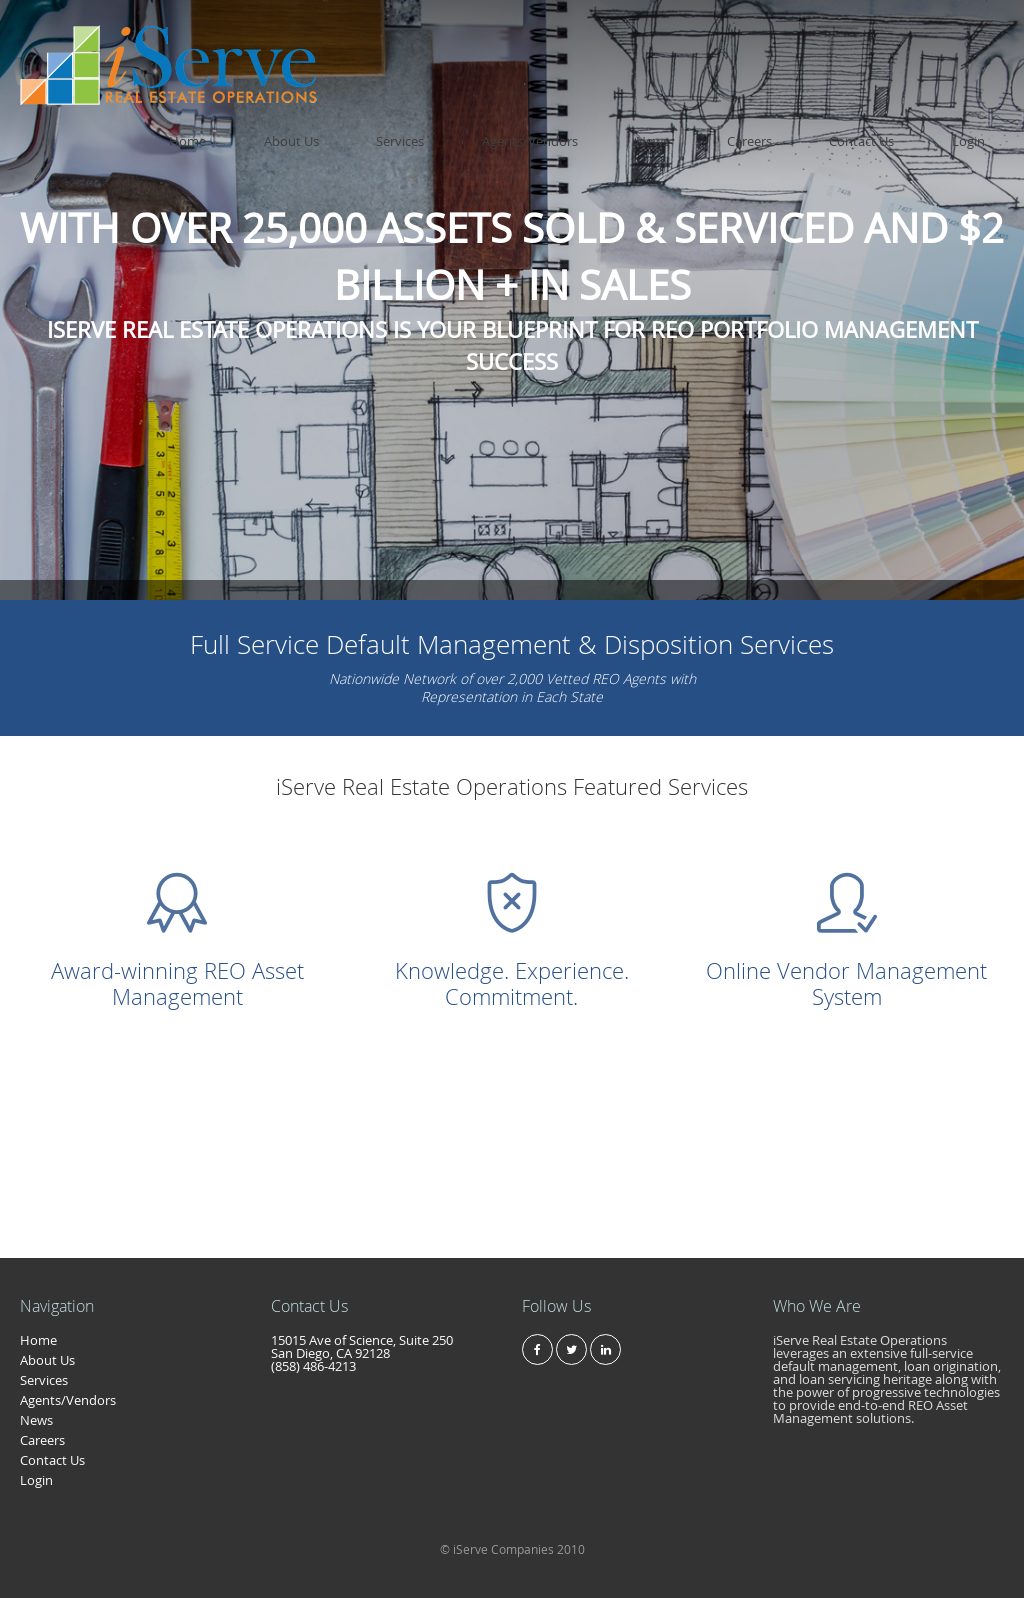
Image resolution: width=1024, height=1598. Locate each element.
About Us (536, 39)
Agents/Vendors (700, 39)
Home (470, 39)
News (784, 39)
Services (608, 39)
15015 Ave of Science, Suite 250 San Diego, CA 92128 (362, 1346)
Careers (843, 39)
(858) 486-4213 (313, 1366)
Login (987, 39)
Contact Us (918, 39)
